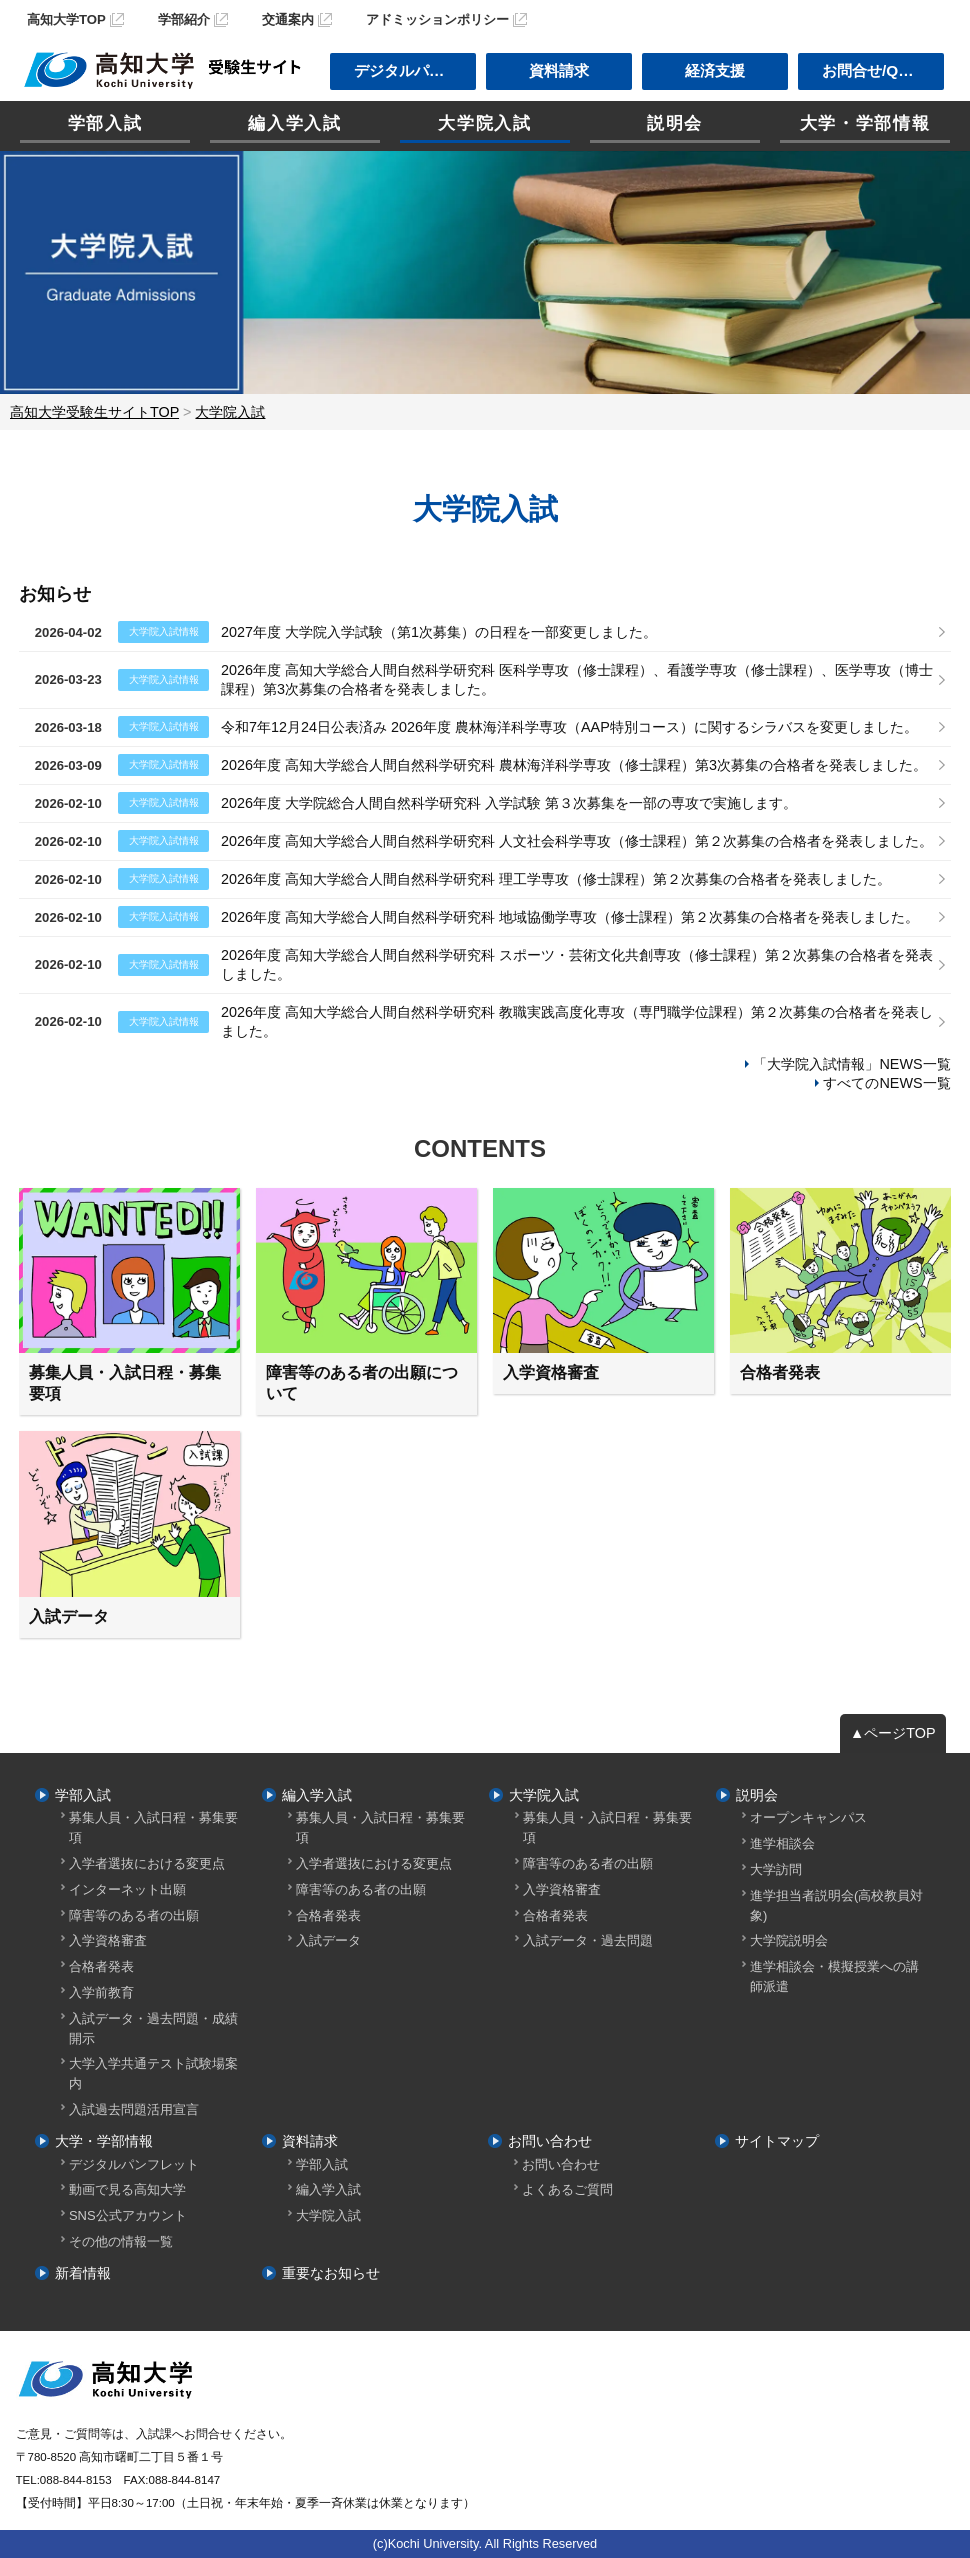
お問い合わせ (550, 2141)
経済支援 (715, 70)
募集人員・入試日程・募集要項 (153, 1827)
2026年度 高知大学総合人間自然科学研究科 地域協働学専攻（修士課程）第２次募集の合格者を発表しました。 (570, 917)
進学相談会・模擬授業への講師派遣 (834, 1976)
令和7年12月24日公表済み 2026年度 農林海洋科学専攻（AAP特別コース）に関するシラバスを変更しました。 (569, 727)
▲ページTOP (893, 1733)
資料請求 (559, 70)
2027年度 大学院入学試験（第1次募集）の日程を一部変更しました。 (439, 632)
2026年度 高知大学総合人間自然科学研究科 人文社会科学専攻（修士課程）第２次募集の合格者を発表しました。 (577, 841)
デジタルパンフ (406, 70)
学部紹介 (184, 19)
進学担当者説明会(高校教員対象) (836, 1905)
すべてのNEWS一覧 (886, 1083)
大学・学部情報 (865, 123)
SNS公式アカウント (128, 2215)
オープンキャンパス (808, 1817)
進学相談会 (782, 1843)
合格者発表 (101, 1966)
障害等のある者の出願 (134, 1915)
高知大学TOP (66, 19)
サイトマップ (777, 2141)
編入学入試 (294, 123)
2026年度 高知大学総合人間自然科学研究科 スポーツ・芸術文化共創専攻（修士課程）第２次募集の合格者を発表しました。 (577, 964)
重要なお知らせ (331, 2273)
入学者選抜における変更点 (147, 1863)
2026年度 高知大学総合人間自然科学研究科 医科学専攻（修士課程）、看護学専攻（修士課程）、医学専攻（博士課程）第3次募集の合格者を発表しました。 (577, 679)
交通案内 (288, 19)
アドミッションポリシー (437, 19)
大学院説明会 (789, 1940)
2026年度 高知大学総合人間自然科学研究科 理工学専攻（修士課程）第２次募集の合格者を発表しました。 (556, 879)
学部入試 (105, 123)
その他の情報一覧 (121, 2241)
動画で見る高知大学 (127, 2189)
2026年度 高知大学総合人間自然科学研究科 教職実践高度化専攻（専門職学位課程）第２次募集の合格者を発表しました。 (577, 1021)
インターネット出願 (127, 1889)
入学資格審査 (108, 1940)
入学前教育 (101, 1992)
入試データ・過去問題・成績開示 (153, 2028)
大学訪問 (776, 1869)
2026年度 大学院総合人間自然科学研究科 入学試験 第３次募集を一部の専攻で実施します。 (509, 803)
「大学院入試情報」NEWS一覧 (851, 1064)
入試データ (328, 1940)
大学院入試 (484, 123)
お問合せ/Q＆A (873, 70)
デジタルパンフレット (134, 2164)
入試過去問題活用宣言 (134, 2109)
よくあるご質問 (567, 2189)
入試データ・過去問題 (588, 1940)
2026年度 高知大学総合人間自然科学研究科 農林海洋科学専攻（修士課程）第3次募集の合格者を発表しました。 (574, 765)
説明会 (675, 123)
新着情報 (83, 2273)
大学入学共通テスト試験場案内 (153, 2073)
